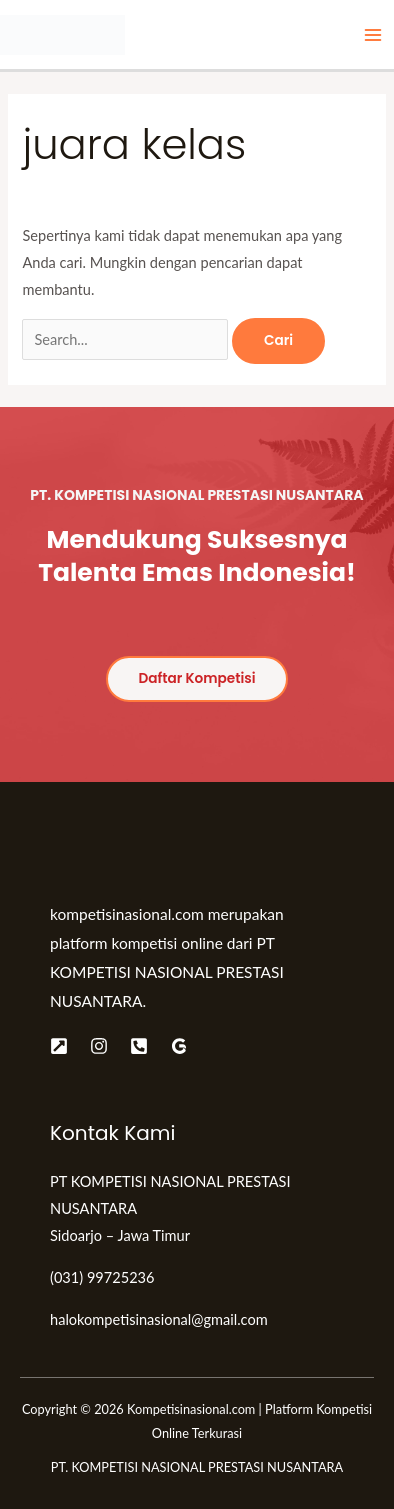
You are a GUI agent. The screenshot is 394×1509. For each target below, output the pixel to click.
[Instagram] (99, 1046)
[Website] (59, 1046)
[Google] (179, 1046)
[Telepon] (139, 1046)
